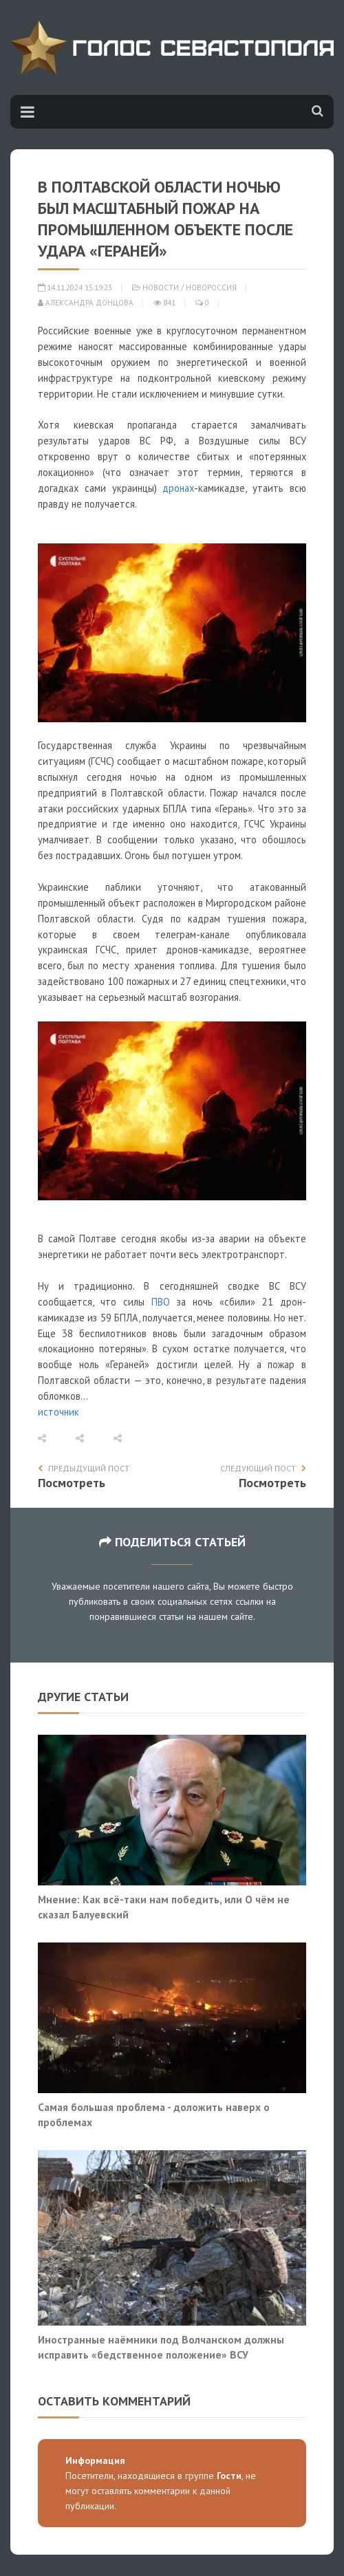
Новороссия (211, 287)
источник (58, 1411)
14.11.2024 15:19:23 (75, 287)
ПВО (160, 1301)
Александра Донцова (85, 302)
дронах (178, 488)
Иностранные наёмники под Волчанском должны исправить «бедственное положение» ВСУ (161, 2347)
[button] (57, 1438)
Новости (160, 287)
